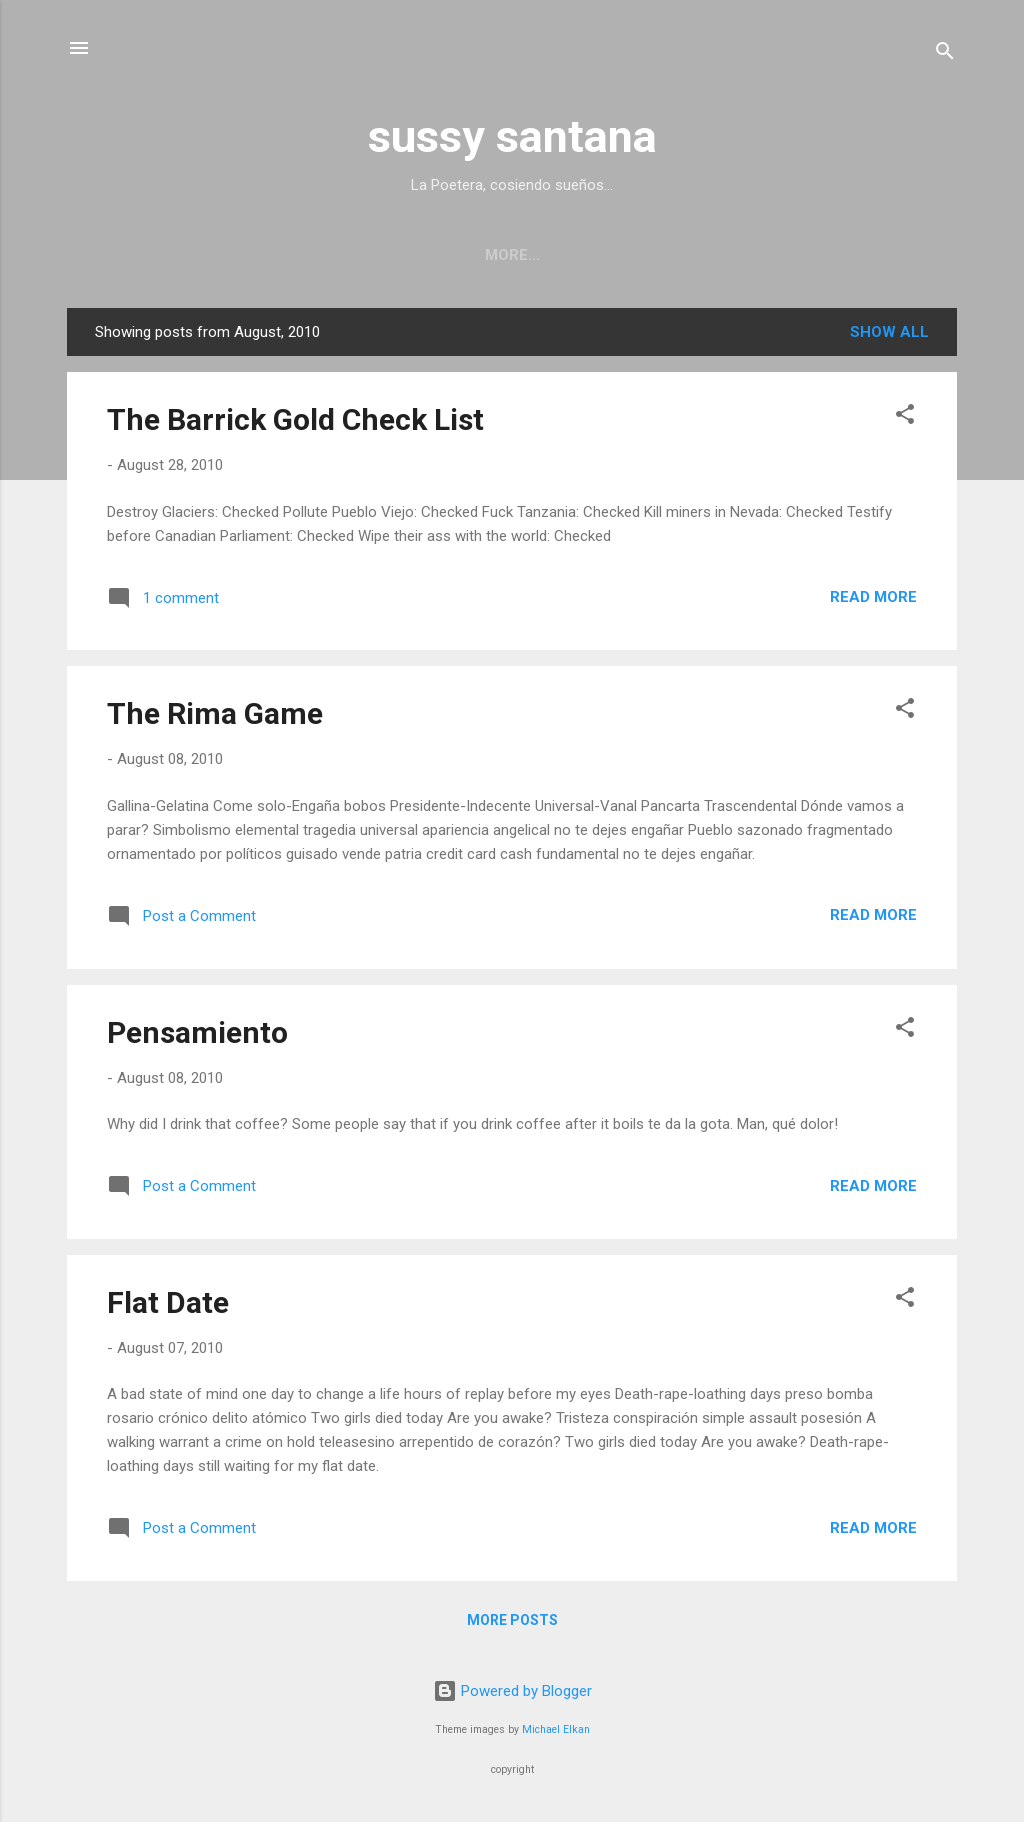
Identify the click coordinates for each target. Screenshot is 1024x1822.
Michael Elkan (556, 1729)
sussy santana (512, 136)
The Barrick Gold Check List (295, 423)
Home (105, 255)
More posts (512, 1624)
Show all (889, 336)
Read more (873, 601)
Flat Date (168, 1306)
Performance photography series (705, 255)
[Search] (945, 54)
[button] (905, 421)
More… (913, 255)
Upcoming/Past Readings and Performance (343, 255)
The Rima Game (215, 717)
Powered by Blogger (512, 1691)
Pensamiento (197, 1036)
